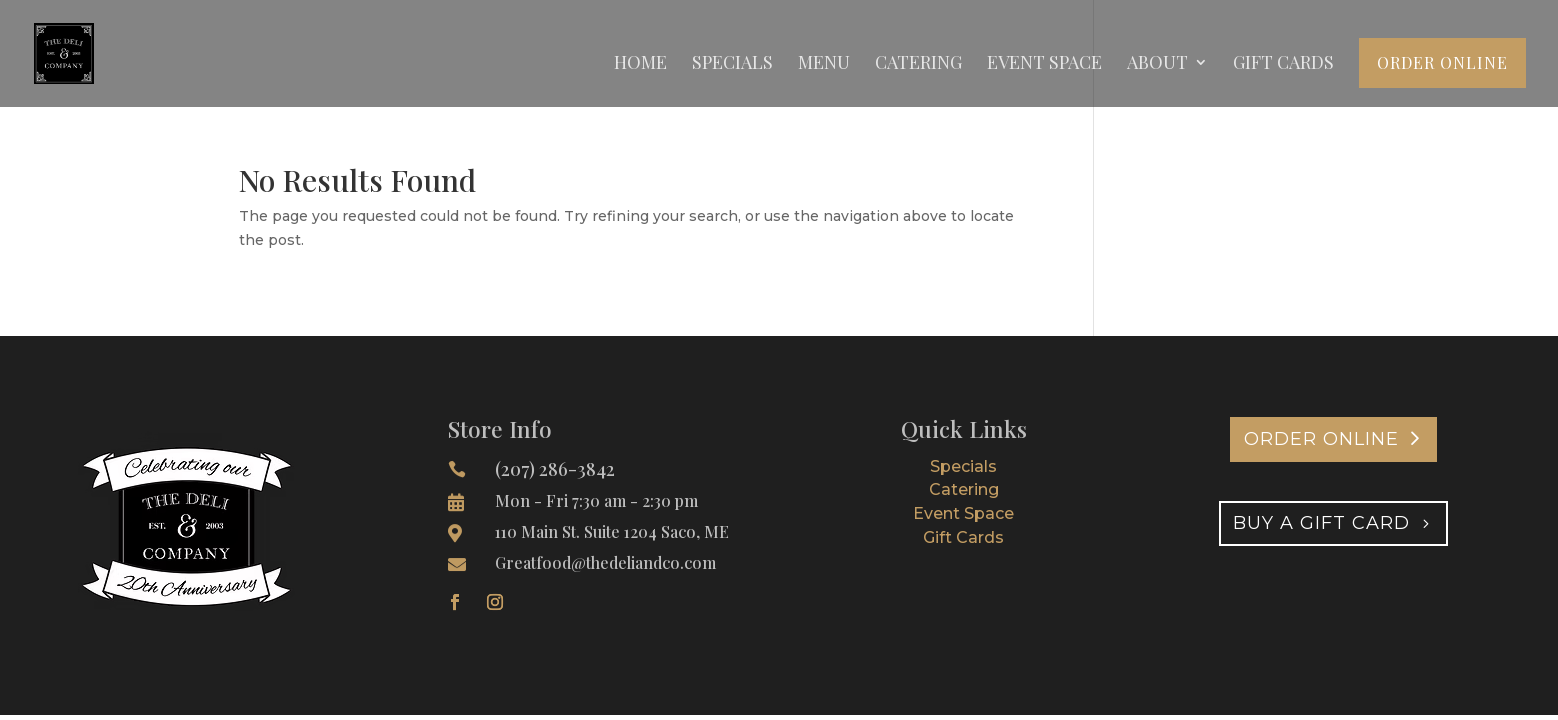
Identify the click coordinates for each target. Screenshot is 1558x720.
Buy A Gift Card (1321, 523)
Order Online (1442, 62)
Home (640, 64)
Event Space (1044, 64)
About (1157, 64)
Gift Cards (1283, 64)
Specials (732, 64)
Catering (918, 64)
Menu (824, 64)
